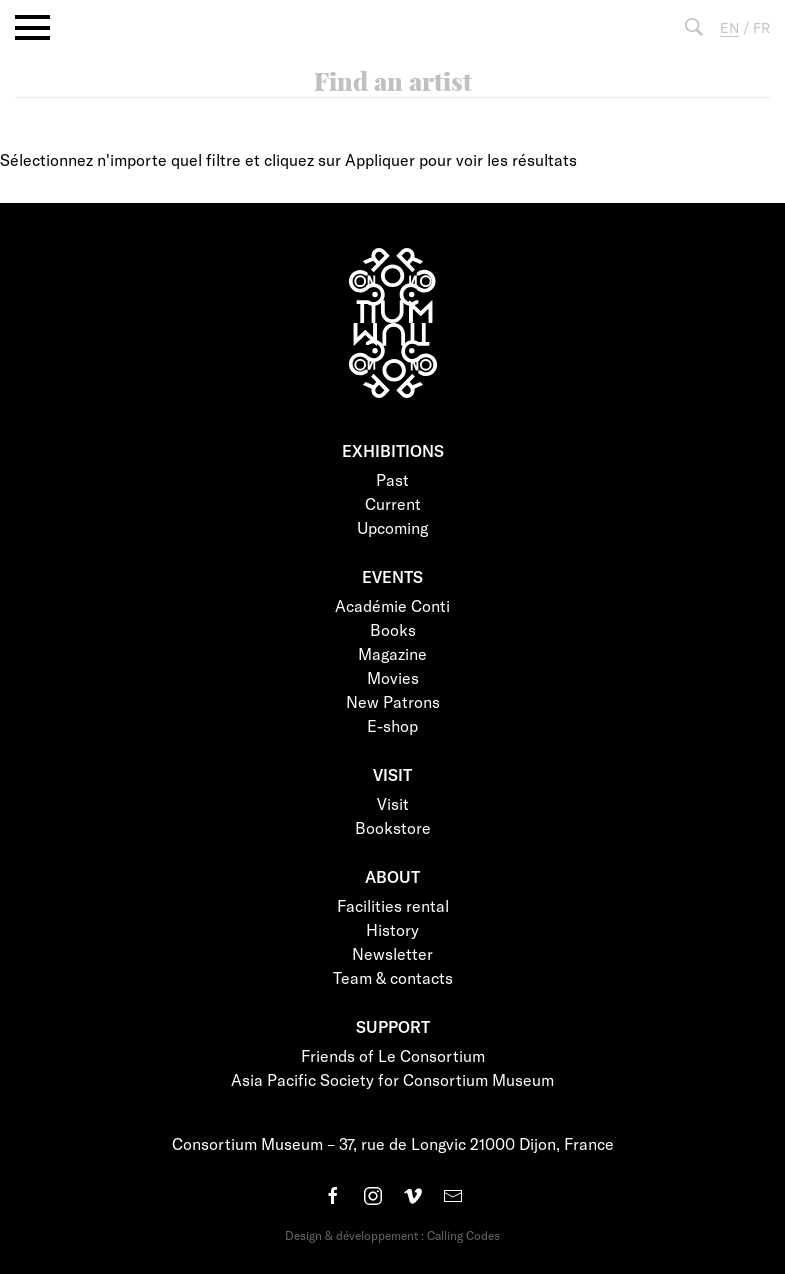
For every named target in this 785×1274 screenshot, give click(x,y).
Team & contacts (393, 977)
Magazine (392, 653)
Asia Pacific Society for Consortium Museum (392, 1079)
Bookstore (393, 827)
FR (761, 27)
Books (393, 629)
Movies (393, 677)
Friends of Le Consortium (393, 1055)
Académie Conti (392, 605)
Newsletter (392, 953)
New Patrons (393, 701)
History (392, 929)
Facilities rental (393, 905)
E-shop (392, 725)
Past (392, 479)
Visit (393, 803)
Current (393, 503)
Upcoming (392, 527)
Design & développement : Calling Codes (392, 1235)
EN (729, 27)
